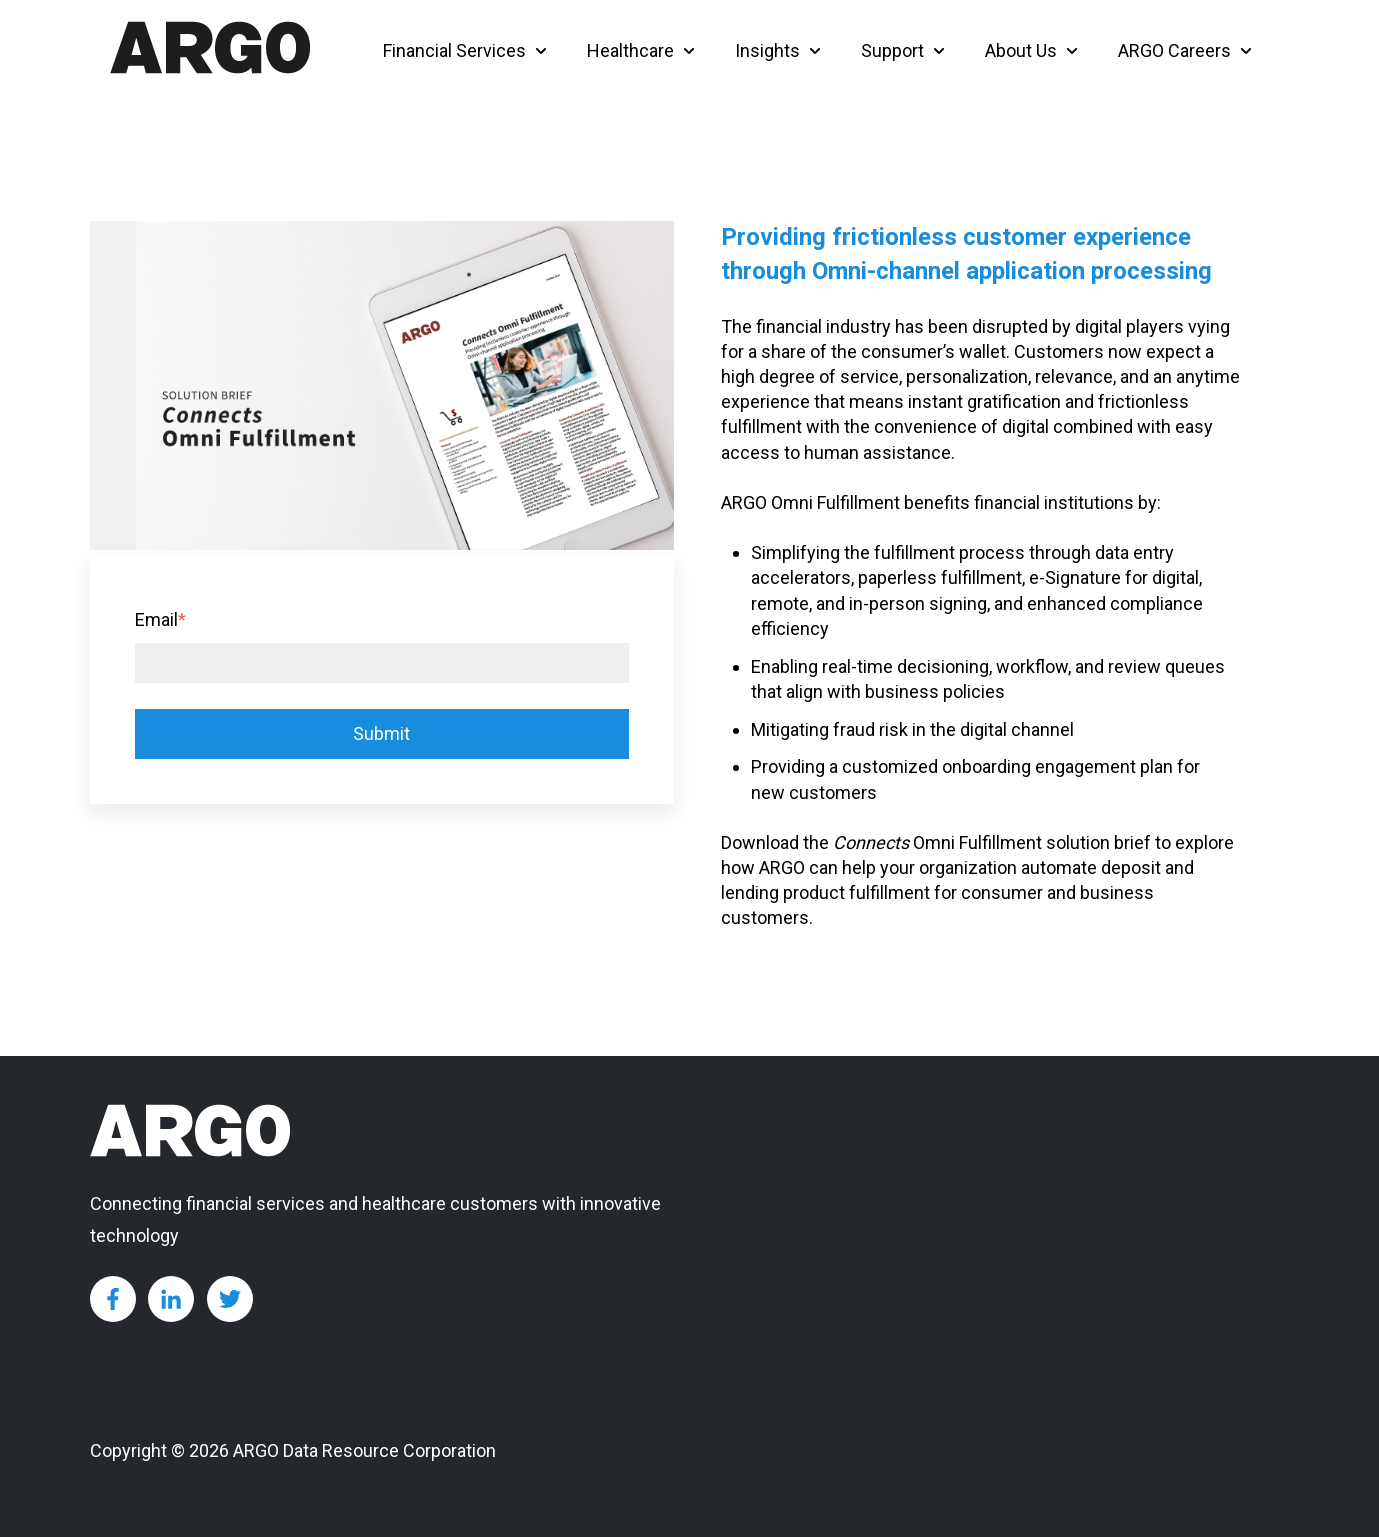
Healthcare (630, 50)
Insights (767, 50)
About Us (1021, 50)
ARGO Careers (1174, 50)
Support (892, 50)
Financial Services (454, 50)
